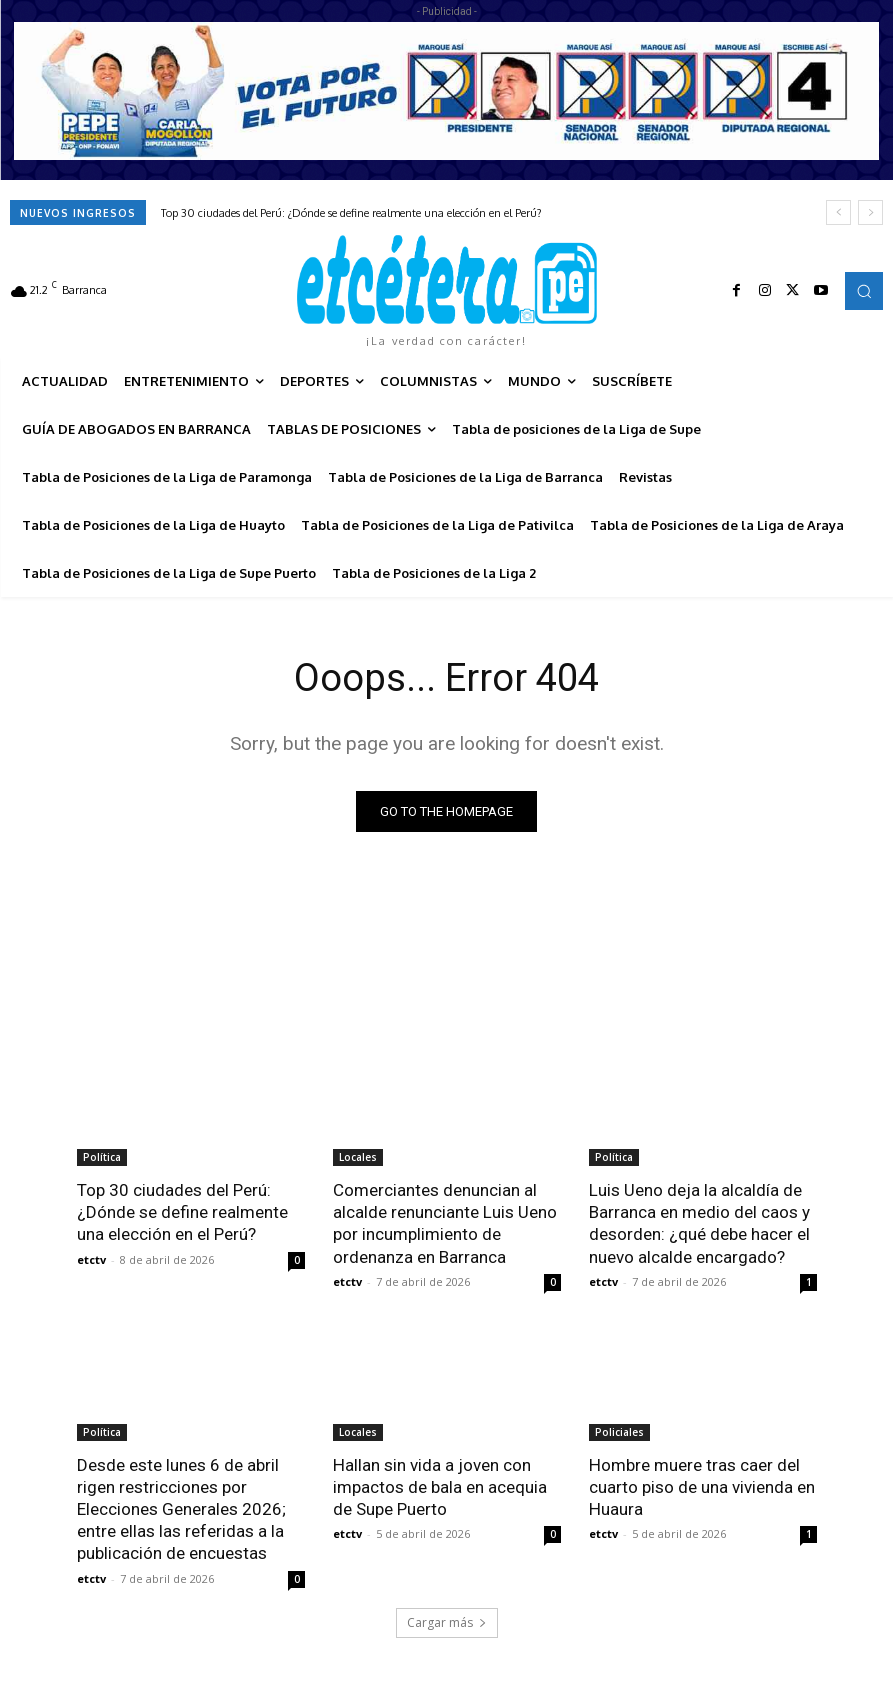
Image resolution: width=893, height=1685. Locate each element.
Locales (358, 1157)
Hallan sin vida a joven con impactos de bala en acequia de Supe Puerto (440, 1487)
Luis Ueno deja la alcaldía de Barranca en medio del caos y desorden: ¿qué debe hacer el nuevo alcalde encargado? (699, 1223)
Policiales (619, 1432)
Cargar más (447, 1621)
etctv (91, 1258)
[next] (870, 212)
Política (102, 1157)
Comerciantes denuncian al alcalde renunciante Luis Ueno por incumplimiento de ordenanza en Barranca (445, 1223)
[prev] (838, 212)
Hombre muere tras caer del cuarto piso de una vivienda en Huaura (702, 1487)
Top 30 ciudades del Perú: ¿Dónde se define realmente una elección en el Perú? (351, 213)
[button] (864, 291)
